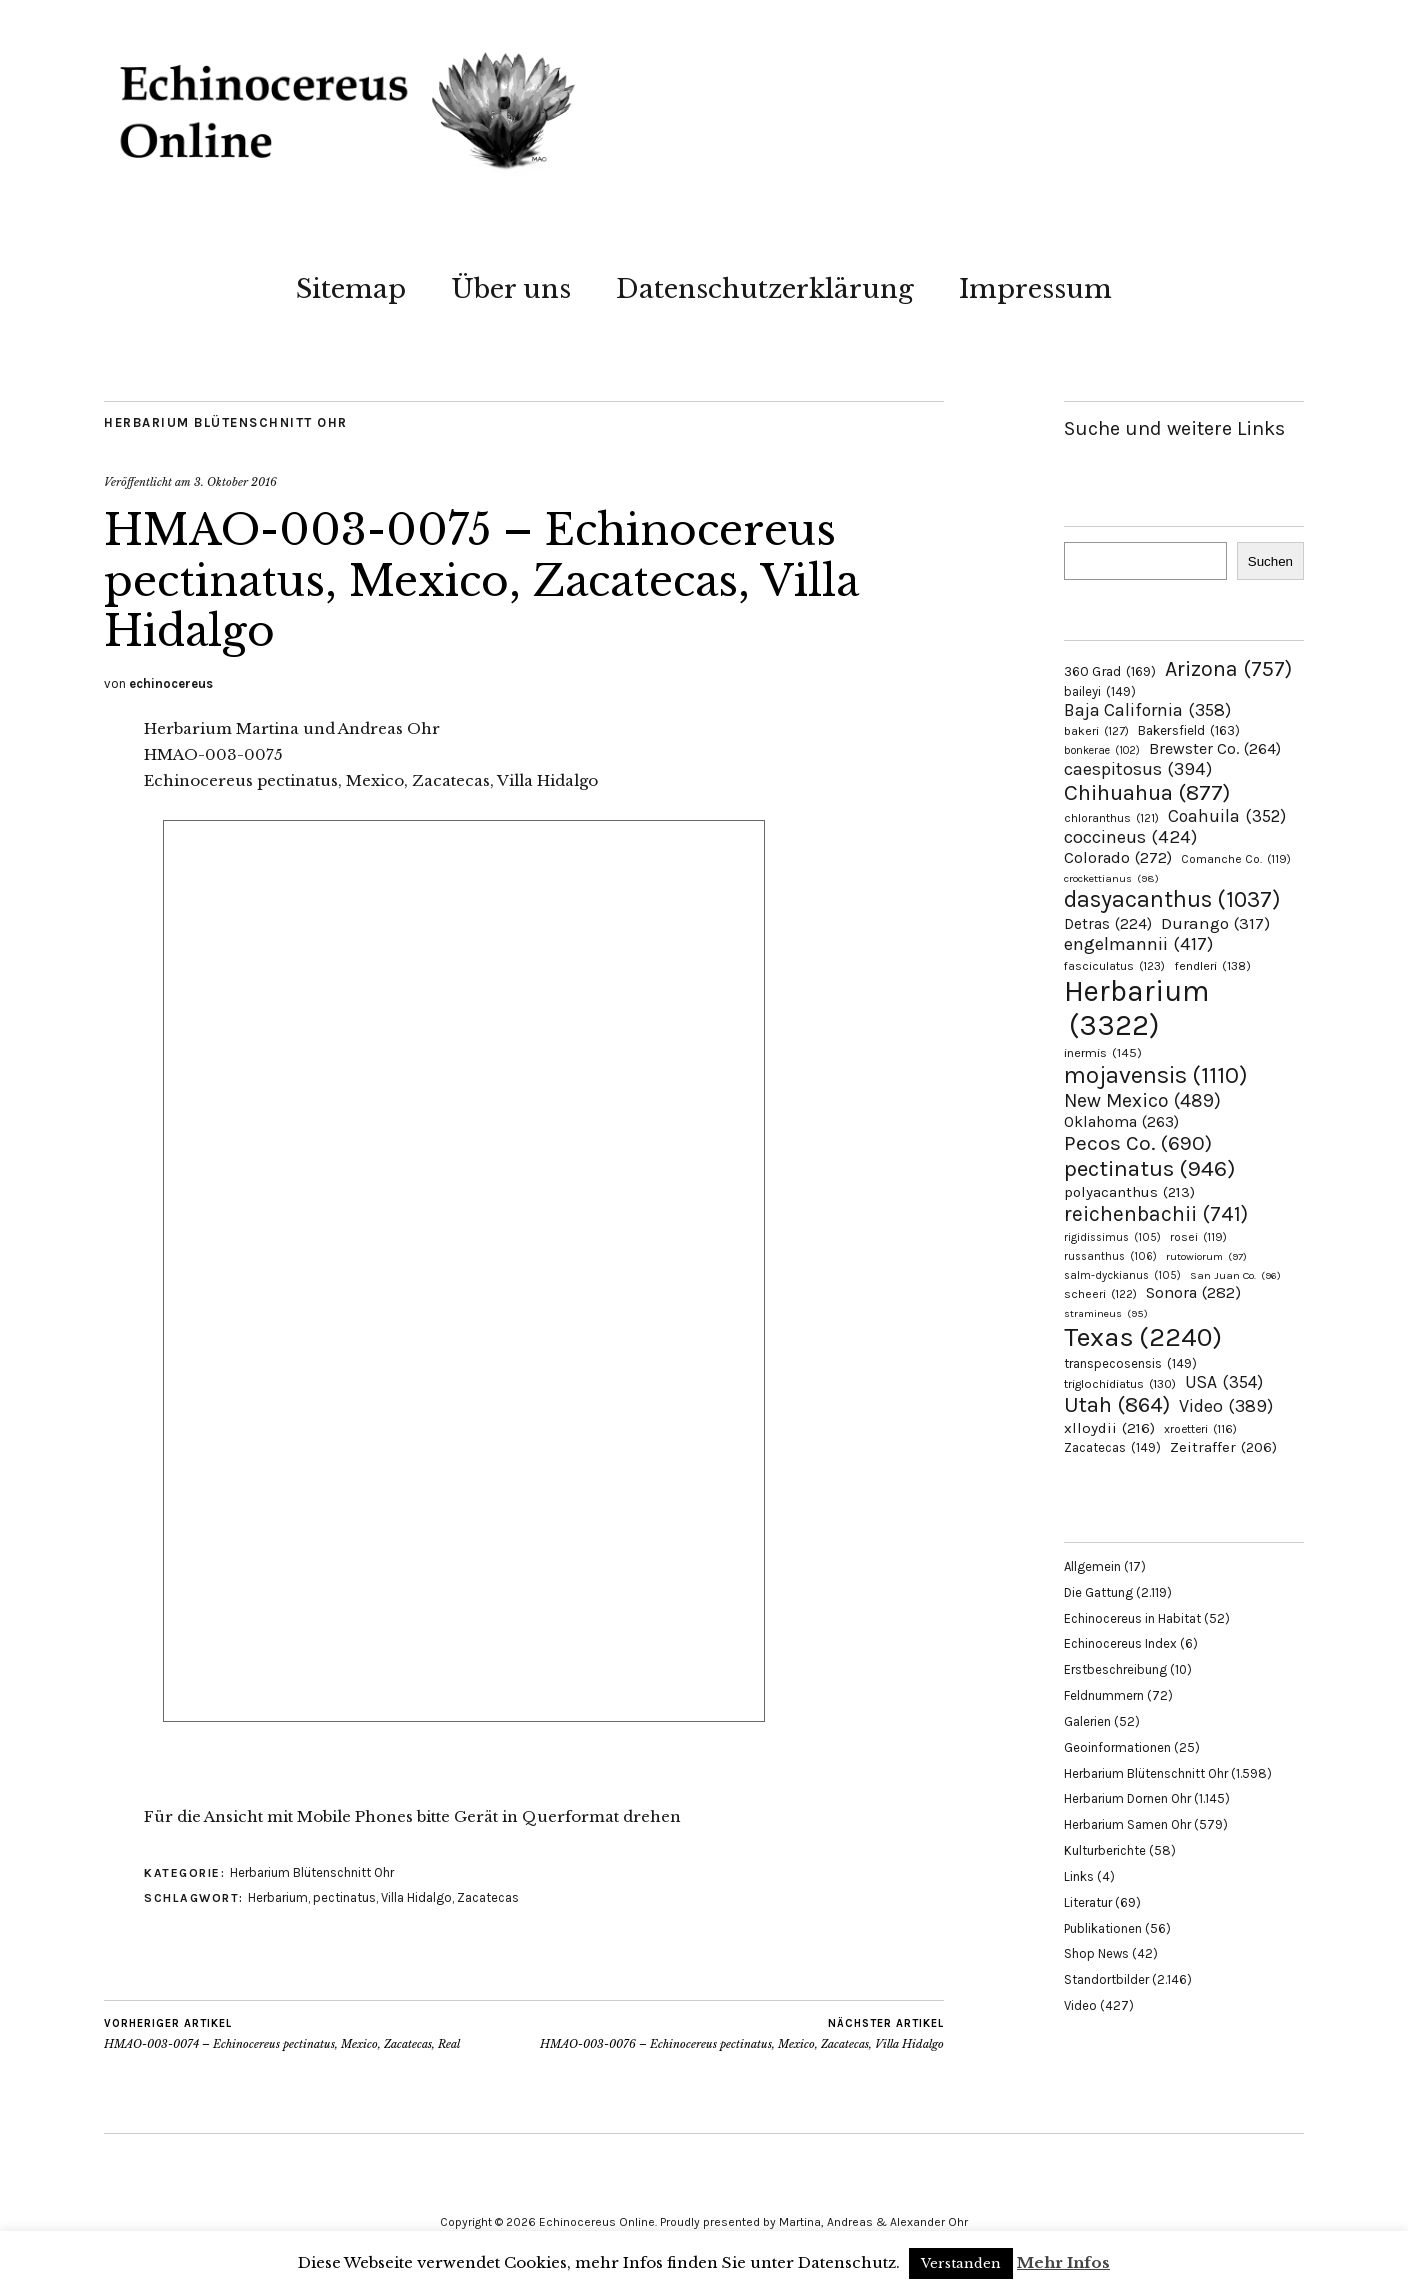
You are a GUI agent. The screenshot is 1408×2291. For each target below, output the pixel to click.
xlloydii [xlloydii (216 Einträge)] (1109, 1428)
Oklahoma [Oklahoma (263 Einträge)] (1121, 1121)
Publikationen (1103, 1928)
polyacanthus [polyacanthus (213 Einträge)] (1129, 1192)
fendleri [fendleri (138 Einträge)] (1212, 965)
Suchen (1270, 561)
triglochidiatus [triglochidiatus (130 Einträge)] (1120, 1384)
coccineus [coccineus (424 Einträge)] (1130, 837)
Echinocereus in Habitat (1132, 1618)
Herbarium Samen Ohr (1127, 1824)
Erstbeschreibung (1115, 1669)
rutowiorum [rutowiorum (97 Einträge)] (1206, 1256)
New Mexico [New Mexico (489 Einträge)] (1142, 1100)
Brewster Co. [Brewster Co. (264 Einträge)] (1215, 748)
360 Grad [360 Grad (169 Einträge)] (1110, 671)
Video (1080, 2005)
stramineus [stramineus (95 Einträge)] (1106, 1313)
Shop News (1096, 1953)
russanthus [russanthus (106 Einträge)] (1110, 1256)
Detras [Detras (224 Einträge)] (1108, 924)
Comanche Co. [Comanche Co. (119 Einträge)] (1236, 859)
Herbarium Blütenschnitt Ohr (226, 422)
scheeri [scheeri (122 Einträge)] (1100, 1294)
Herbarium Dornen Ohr (1127, 1798)
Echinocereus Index (1120, 1643)
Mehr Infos (1063, 2262)
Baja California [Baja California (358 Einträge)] (1147, 710)
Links (1079, 1876)
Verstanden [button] (961, 2263)
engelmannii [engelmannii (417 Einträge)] (1138, 944)
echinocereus (171, 683)
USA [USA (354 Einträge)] (1224, 1382)
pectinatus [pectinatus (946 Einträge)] (1149, 1168)
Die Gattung (1098, 1592)
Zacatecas (488, 1897)
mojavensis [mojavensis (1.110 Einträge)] (1156, 1075)
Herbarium (278, 1897)
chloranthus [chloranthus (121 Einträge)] (1111, 818)
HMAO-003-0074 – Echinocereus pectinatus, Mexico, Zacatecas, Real (282, 2034)
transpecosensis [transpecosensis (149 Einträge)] (1130, 1363)
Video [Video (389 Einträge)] (1226, 1406)
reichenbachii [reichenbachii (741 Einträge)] (1156, 1213)
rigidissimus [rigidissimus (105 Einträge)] (1112, 1237)
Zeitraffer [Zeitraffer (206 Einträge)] (1223, 1447)
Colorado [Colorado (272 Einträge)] (1118, 857)
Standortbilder (1106, 1979)
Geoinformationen (1117, 1747)
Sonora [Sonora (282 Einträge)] (1193, 1292)
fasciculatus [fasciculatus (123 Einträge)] (1114, 966)
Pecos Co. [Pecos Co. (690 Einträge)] (1138, 1143)
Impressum (1035, 289)
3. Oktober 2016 (235, 482)
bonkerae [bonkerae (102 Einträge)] (1102, 750)
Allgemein (1092, 1566)
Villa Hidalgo (416, 1897)
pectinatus (344, 1897)
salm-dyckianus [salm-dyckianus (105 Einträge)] (1122, 1275)
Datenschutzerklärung (765, 289)
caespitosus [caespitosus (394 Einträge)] (1138, 769)
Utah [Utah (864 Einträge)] (1117, 1405)
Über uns (511, 289)
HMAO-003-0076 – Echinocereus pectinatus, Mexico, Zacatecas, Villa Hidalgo (742, 2034)
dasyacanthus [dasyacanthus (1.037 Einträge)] (1172, 899)
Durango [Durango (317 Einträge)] (1215, 923)
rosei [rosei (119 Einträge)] (1198, 1237)
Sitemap (351, 289)
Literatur (1088, 1902)
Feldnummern (1104, 1695)
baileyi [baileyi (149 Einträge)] (1100, 691)
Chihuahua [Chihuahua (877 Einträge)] (1147, 793)
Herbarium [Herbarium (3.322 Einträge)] (1136, 1008)
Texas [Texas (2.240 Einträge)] (1143, 1337)
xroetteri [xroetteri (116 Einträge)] (1200, 1429)
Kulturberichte (1105, 1850)
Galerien (1087, 1721)
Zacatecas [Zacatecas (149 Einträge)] (1112, 1447)
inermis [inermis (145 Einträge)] (1103, 1052)
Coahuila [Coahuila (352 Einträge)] (1227, 816)
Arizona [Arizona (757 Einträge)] (1228, 668)
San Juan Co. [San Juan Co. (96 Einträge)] (1235, 1275)
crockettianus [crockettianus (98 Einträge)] (1111, 878)
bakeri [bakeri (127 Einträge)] (1096, 731)
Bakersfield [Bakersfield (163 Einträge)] (1189, 730)
